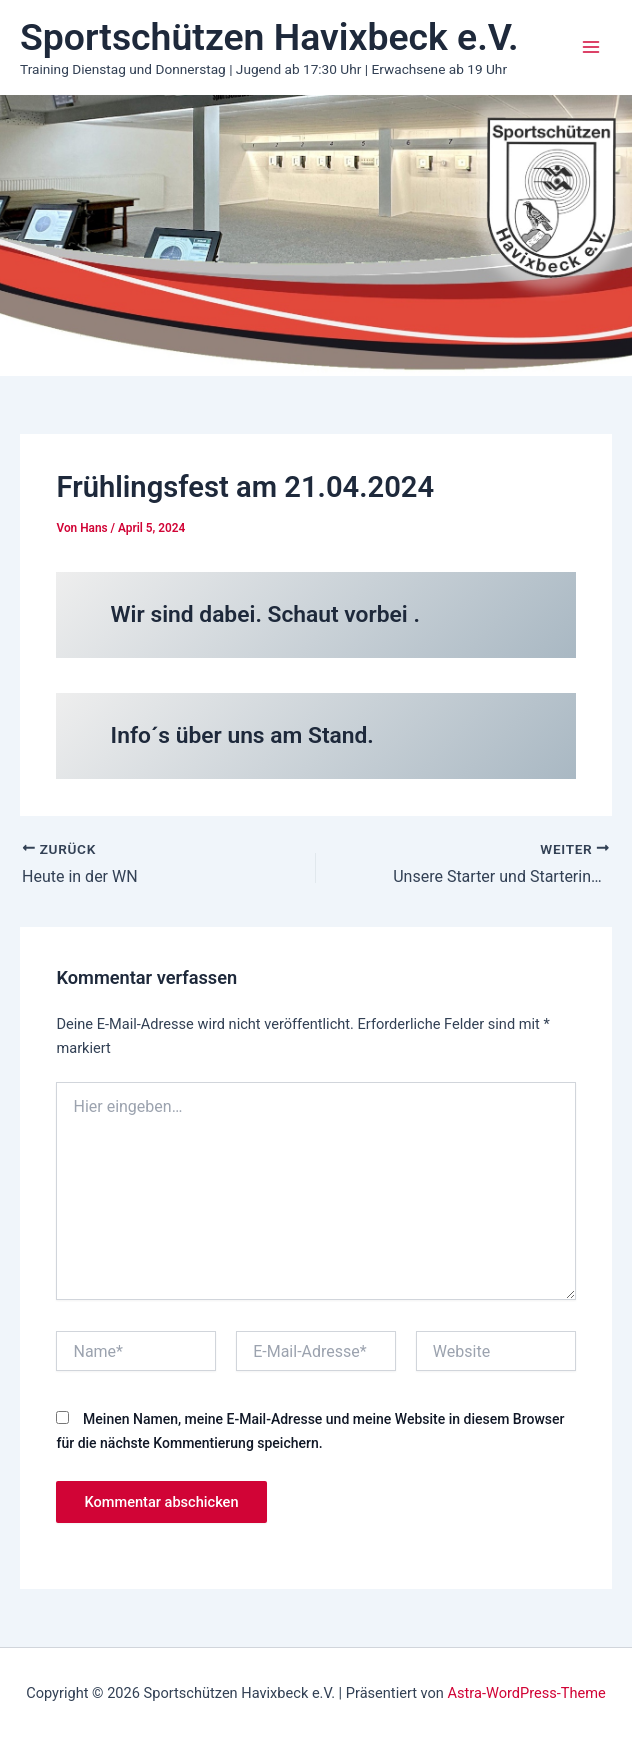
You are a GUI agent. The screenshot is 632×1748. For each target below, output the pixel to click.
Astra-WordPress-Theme (527, 1693)
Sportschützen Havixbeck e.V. (269, 37)
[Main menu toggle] (591, 47)
